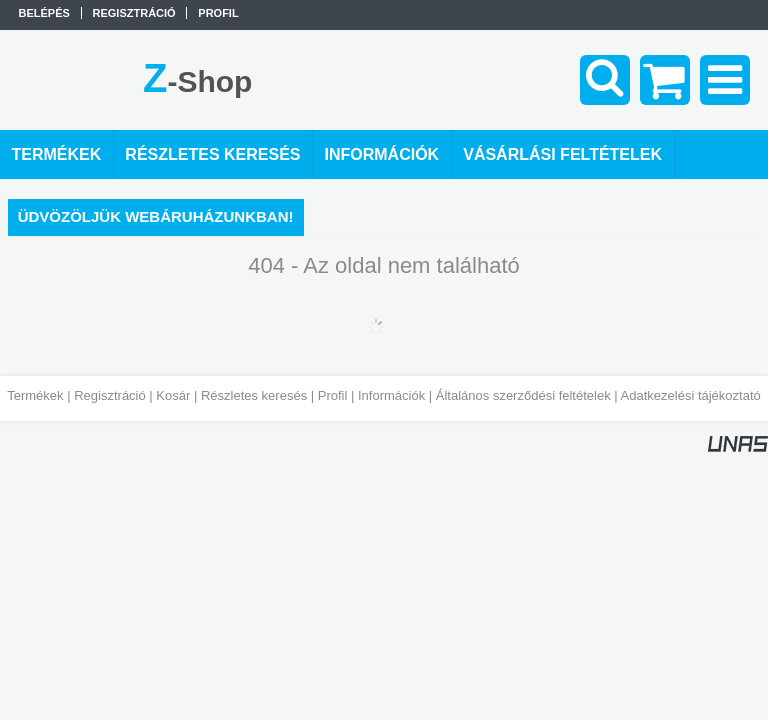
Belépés (44, 13)
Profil (333, 395)
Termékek (35, 395)
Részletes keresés (254, 395)
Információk (391, 395)
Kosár (173, 395)
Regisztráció (110, 395)
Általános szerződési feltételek (523, 395)
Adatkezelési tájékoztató (691, 395)
